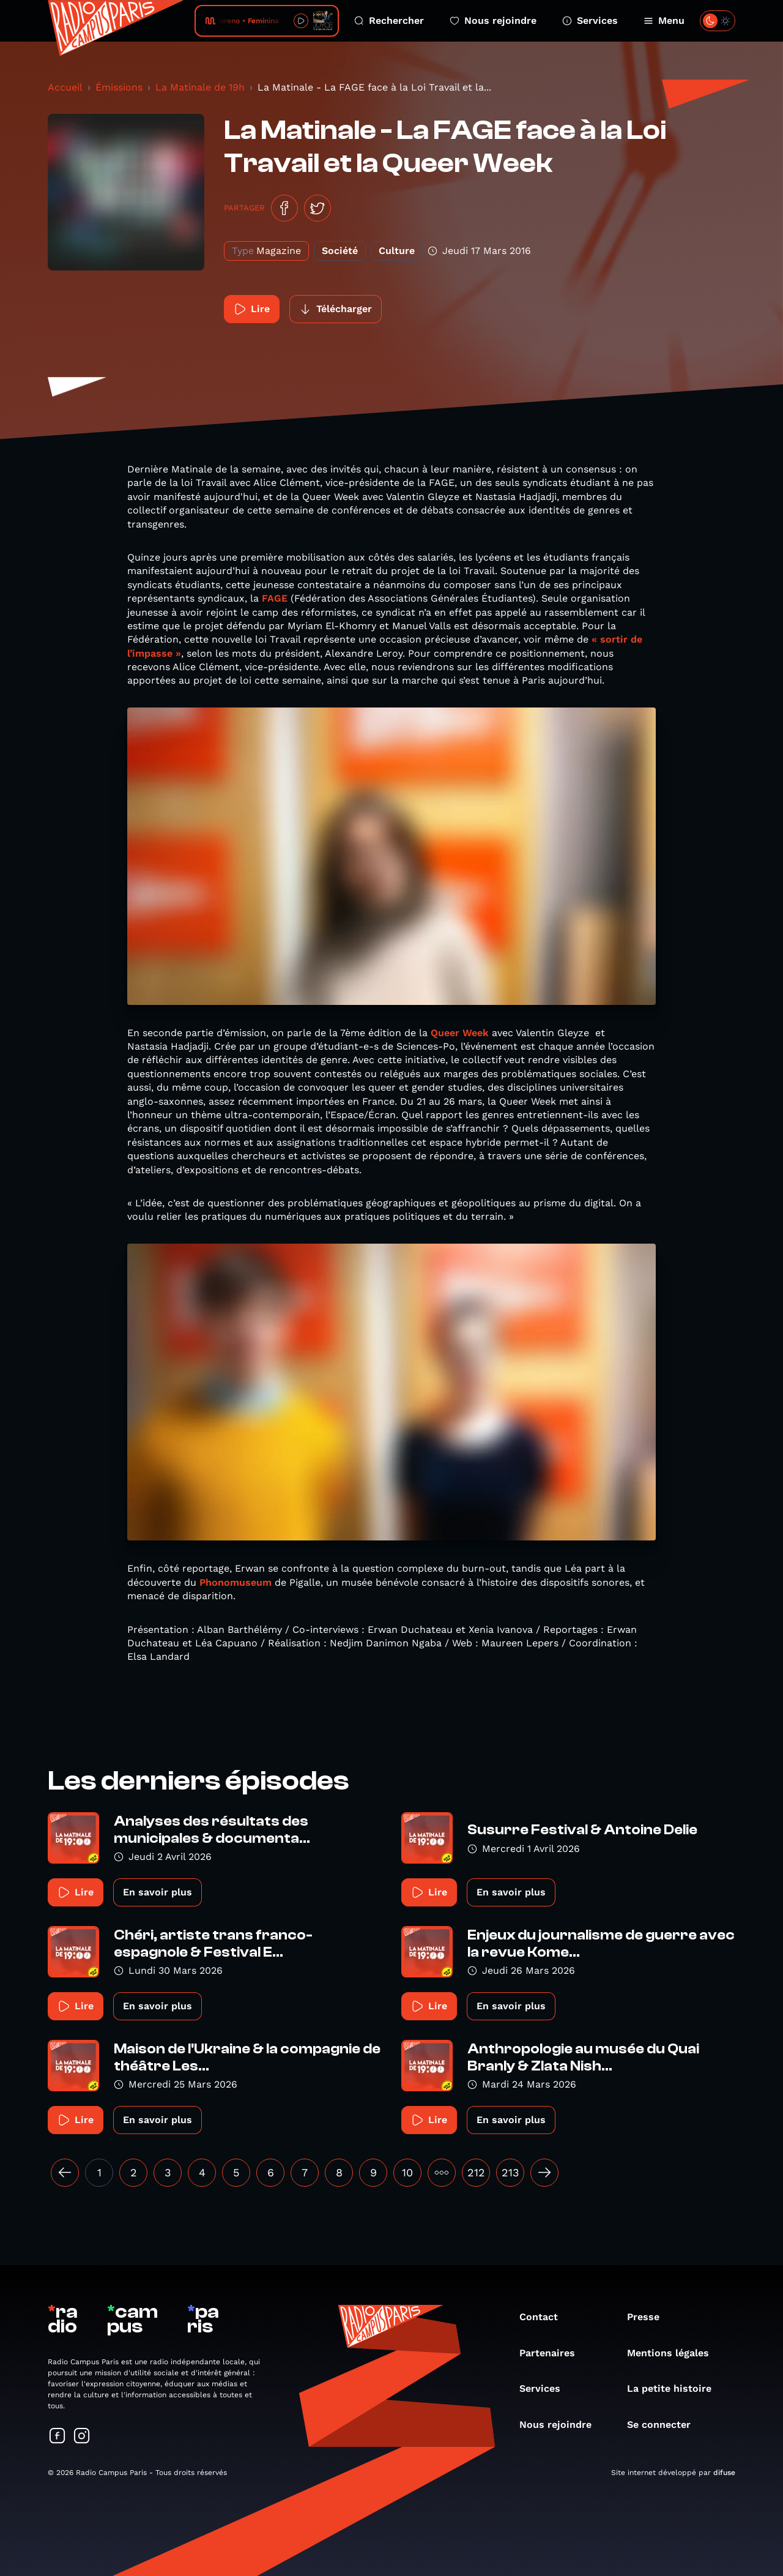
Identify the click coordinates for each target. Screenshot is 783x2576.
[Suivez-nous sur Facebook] (57, 2436)
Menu (664, 20)
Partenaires (553, 2353)
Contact (544, 2317)
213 (510, 2172)
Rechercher (389, 20)
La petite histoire (675, 2388)
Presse (649, 2317)
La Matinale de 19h (200, 87)
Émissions (119, 87)
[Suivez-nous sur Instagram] (82, 2436)
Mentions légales (674, 2353)
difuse (724, 2472)
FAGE (275, 598)
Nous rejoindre (493, 20)
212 (476, 2172)
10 (407, 2172)
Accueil (65, 87)
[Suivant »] (544, 2172)
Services (590, 20)
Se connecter (665, 2424)
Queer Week (460, 1033)
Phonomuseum (235, 1582)
